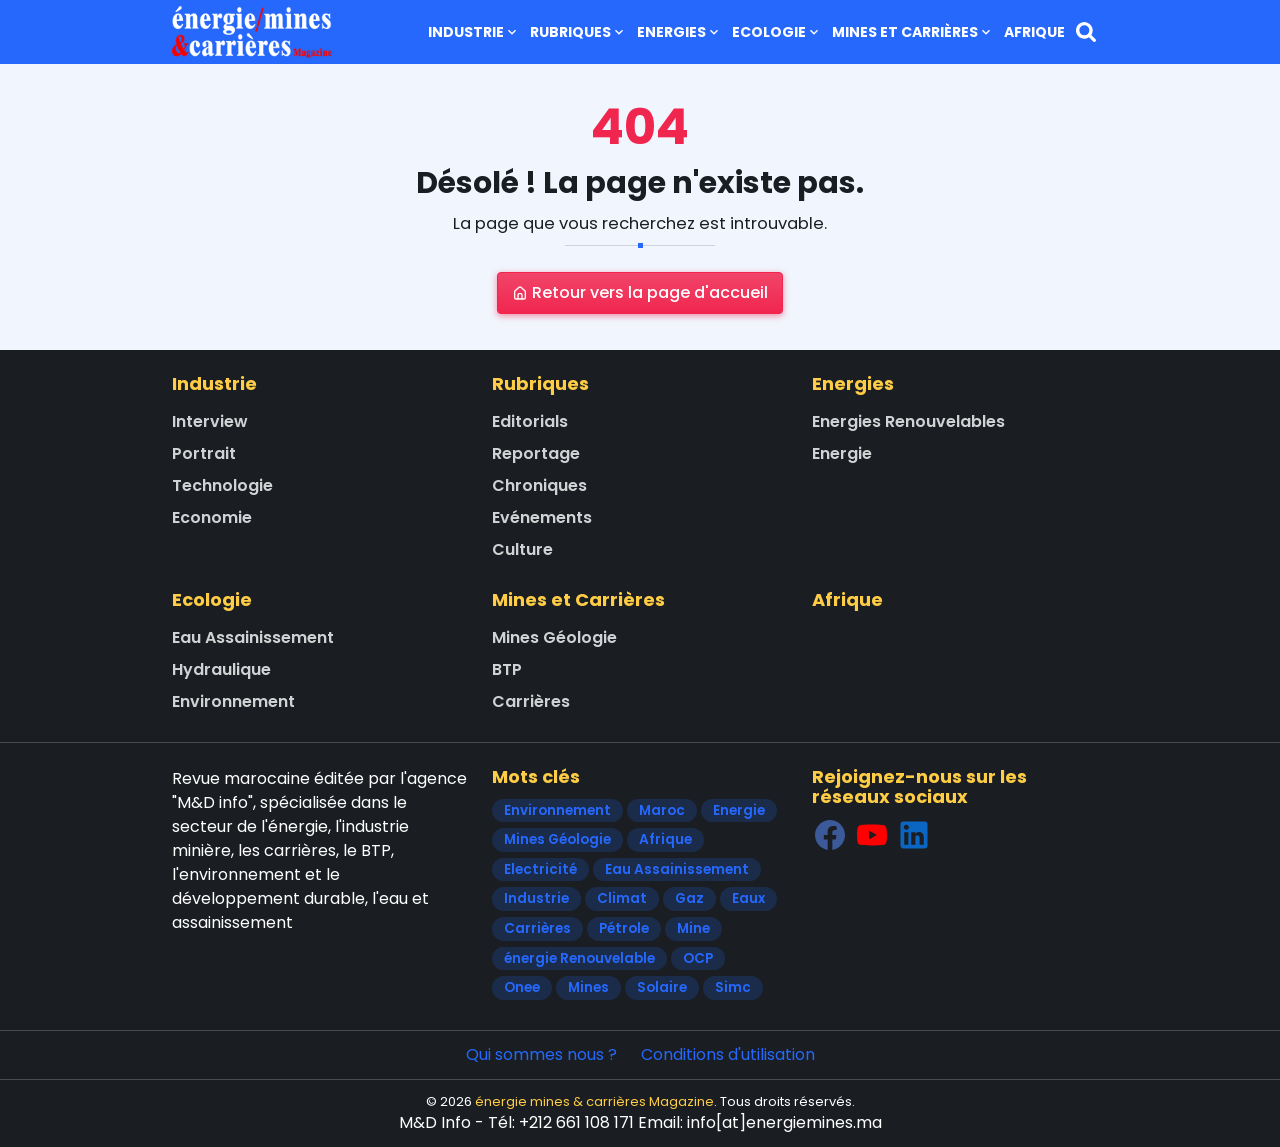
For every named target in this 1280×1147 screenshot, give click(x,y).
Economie (212, 517)
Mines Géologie (554, 637)
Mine (693, 928)
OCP (698, 958)
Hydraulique (221, 669)
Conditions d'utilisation (728, 1054)
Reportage (536, 453)
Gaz (689, 898)
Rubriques (578, 32)
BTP (507, 669)
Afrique (1034, 32)
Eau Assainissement (253, 637)
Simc (733, 987)
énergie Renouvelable (579, 958)
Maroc (662, 810)
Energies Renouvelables (908, 421)
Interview (210, 421)
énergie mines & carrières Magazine (594, 1101)
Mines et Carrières (913, 32)
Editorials (530, 421)
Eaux (748, 898)
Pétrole (624, 928)
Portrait (204, 453)
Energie (842, 453)
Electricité (540, 869)
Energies (679, 32)
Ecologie (777, 32)
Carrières (531, 701)
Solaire (662, 987)
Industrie (474, 32)
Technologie (222, 485)
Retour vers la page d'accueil (640, 292)
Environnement (233, 701)
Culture (522, 549)
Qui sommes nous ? (541, 1054)
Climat (622, 898)
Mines (588, 987)
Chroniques (539, 485)
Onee (522, 987)
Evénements (542, 517)
